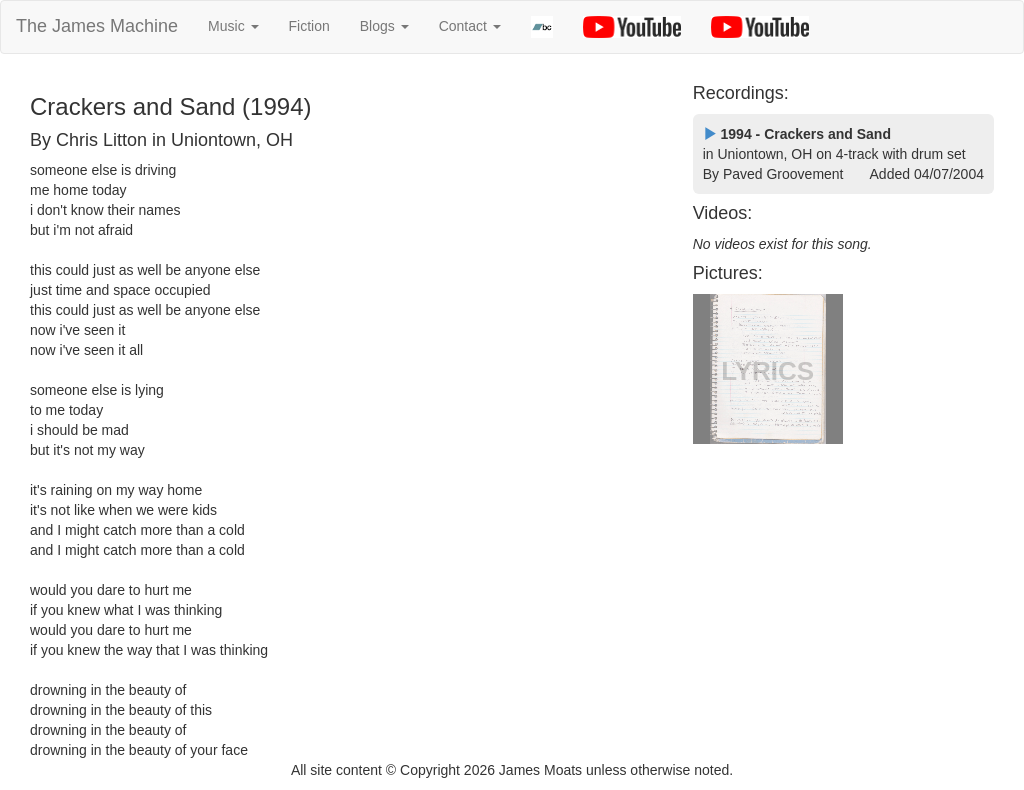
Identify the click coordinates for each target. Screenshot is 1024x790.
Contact (470, 26)
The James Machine (97, 26)
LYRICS (767, 371)
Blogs (384, 26)
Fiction (309, 26)
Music (233, 26)
